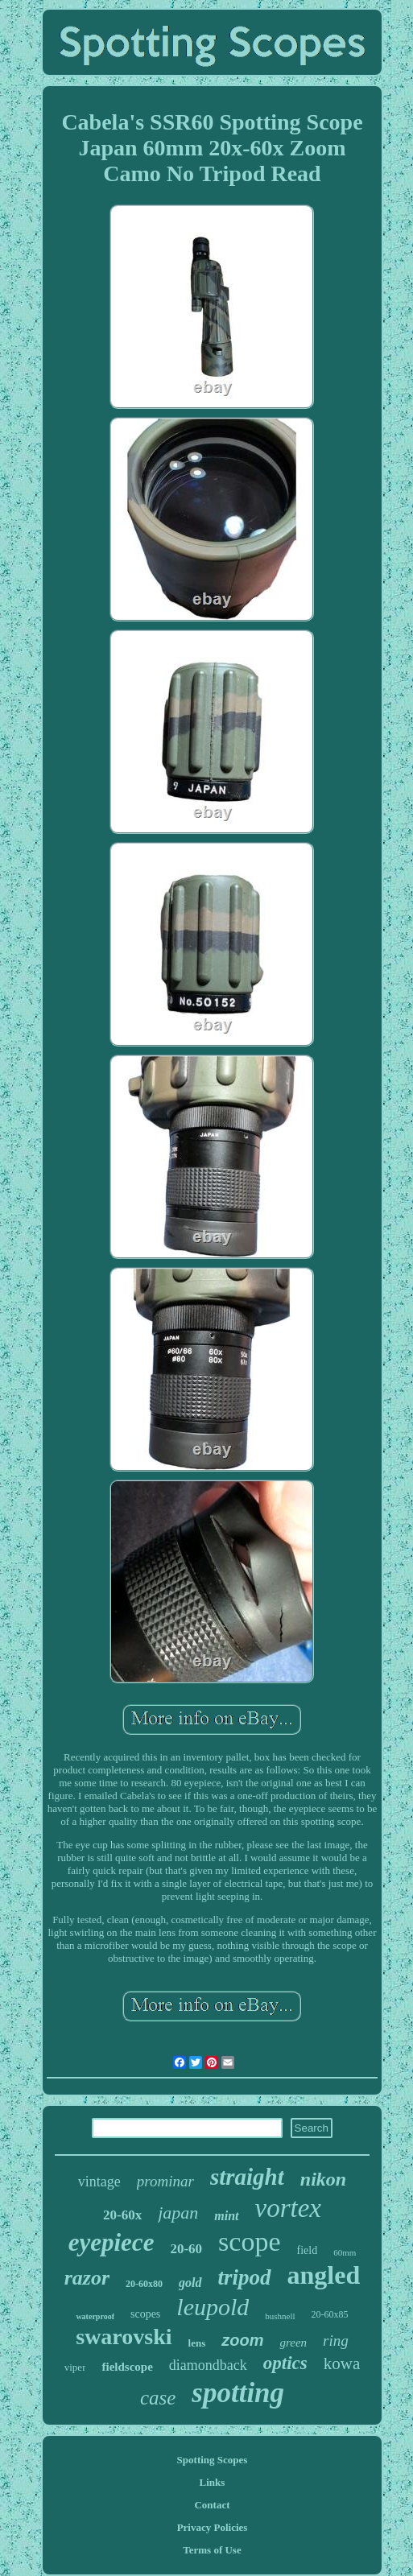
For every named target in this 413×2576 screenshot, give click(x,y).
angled (324, 2274)
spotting (238, 2393)
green (293, 2342)
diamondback (208, 2365)
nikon (323, 2179)
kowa (342, 2363)
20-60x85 (330, 2314)
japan (178, 2212)
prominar (165, 2181)
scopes (145, 2314)
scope (249, 2241)
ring (336, 2340)
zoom (242, 2340)
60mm (344, 2252)
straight (247, 2177)
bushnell (280, 2316)
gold (190, 2282)
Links (212, 2482)
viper (75, 2367)
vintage (99, 2182)
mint (226, 2216)
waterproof (95, 2316)
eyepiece (111, 2242)
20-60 (186, 2248)
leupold (212, 2306)
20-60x (122, 2215)
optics (285, 2363)
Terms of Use (212, 2550)
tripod (244, 2277)
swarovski (123, 2336)
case (158, 2398)
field (306, 2250)
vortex (288, 2208)
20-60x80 (144, 2283)
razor (86, 2277)
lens (197, 2343)
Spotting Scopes (212, 2460)
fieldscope (126, 2366)
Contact (211, 2505)
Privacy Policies (212, 2527)
